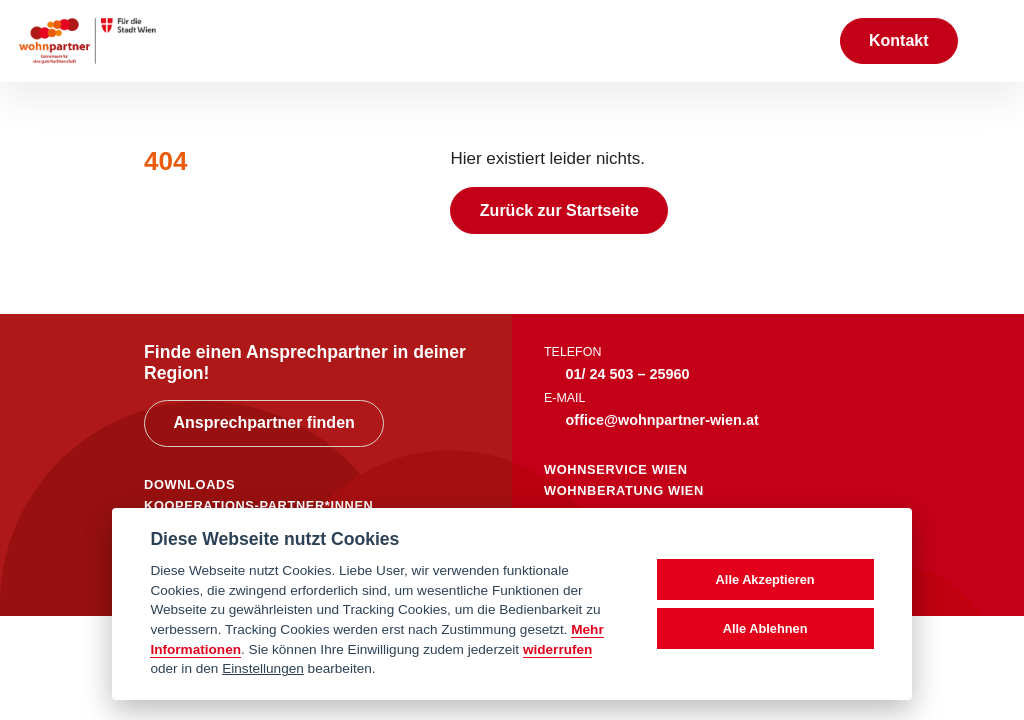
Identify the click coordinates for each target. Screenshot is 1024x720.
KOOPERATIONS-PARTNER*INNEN (258, 505)
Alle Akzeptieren (765, 579)
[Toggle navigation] (991, 41)
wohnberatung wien (624, 490)
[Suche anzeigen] (803, 40)
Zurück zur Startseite (559, 210)
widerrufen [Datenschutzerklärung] (558, 649)
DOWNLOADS (189, 484)
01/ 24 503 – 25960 (628, 374)
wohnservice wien (616, 469)
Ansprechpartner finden (263, 422)
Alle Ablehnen (765, 628)
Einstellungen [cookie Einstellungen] (263, 668)
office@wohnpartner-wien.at (662, 420)
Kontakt (899, 40)
